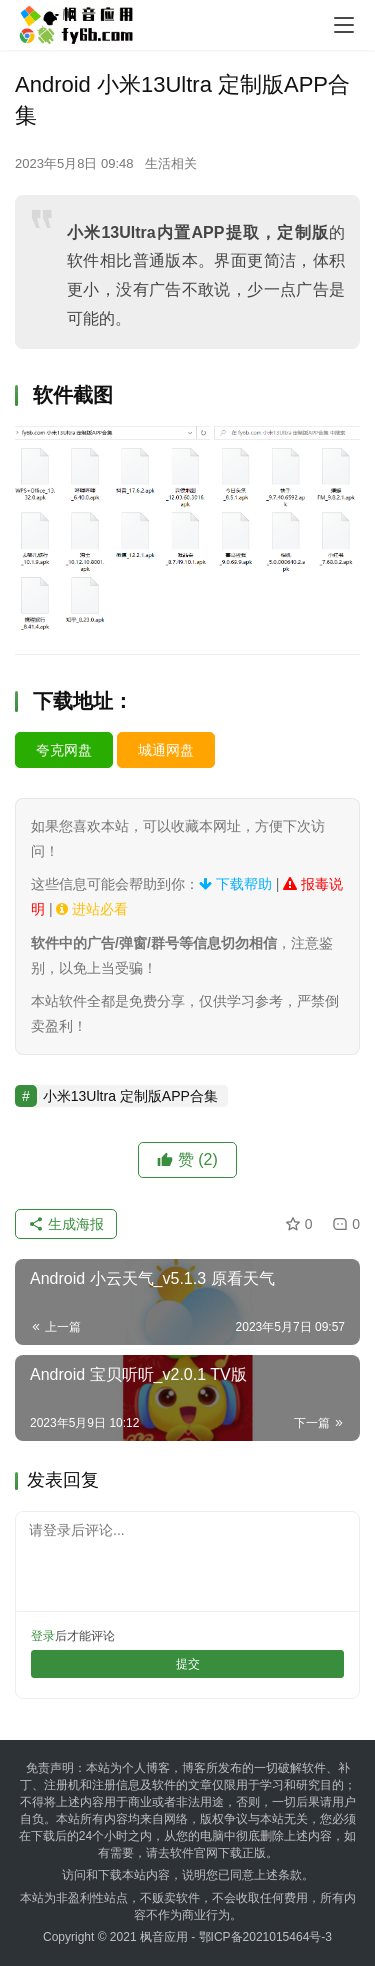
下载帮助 (235, 884)
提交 (188, 1664)
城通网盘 (166, 750)
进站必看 (92, 909)
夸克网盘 (64, 750)
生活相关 (171, 163)
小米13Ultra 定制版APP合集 (130, 1096)
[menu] (344, 25)
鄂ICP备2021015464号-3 (265, 1937)
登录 (43, 1636)
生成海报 (66, 1224)
